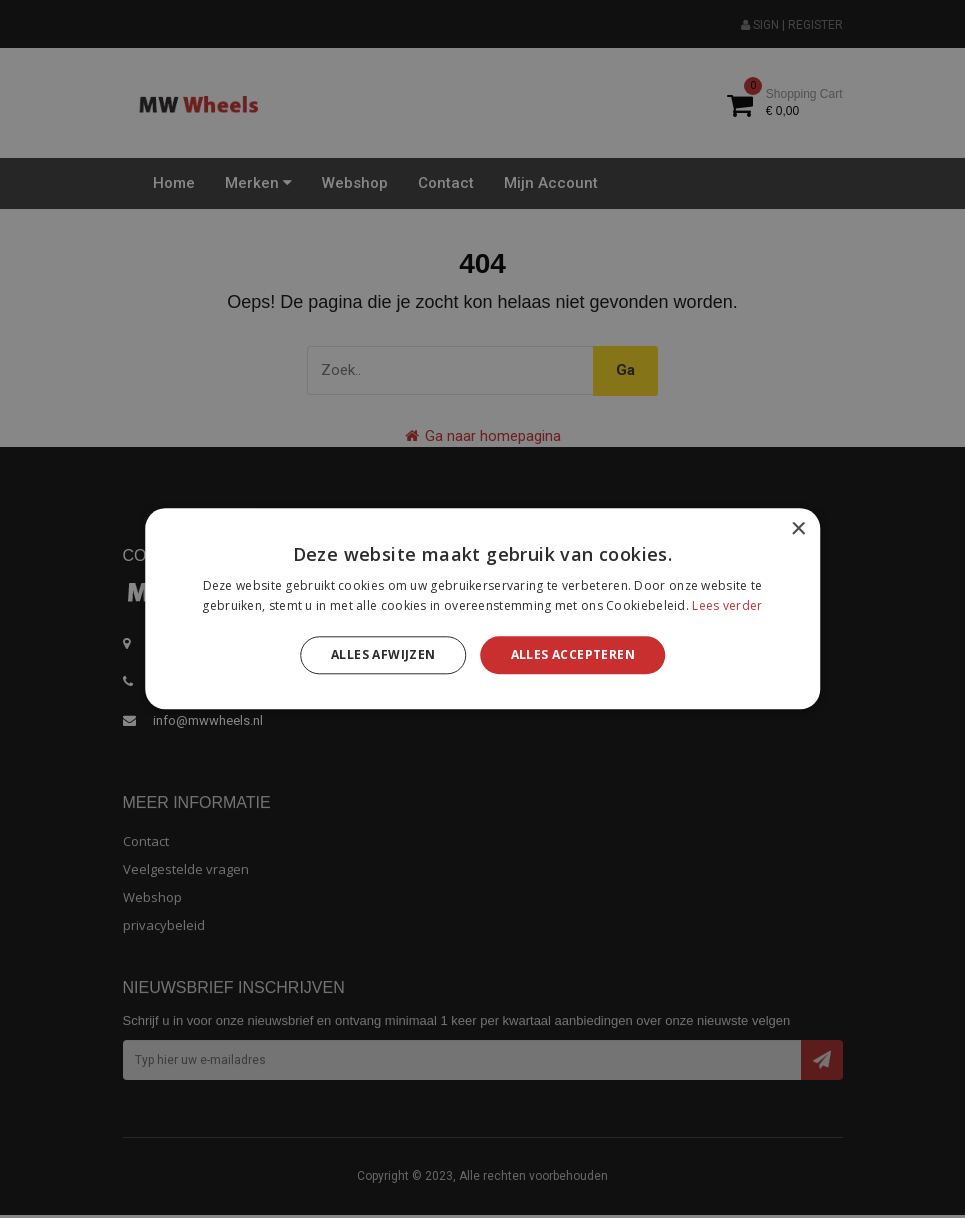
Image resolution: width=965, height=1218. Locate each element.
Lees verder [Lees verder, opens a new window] (727, 606)
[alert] (482, 609)
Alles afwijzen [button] (383, 654)
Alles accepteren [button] (573, 654)
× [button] (797, 529)
